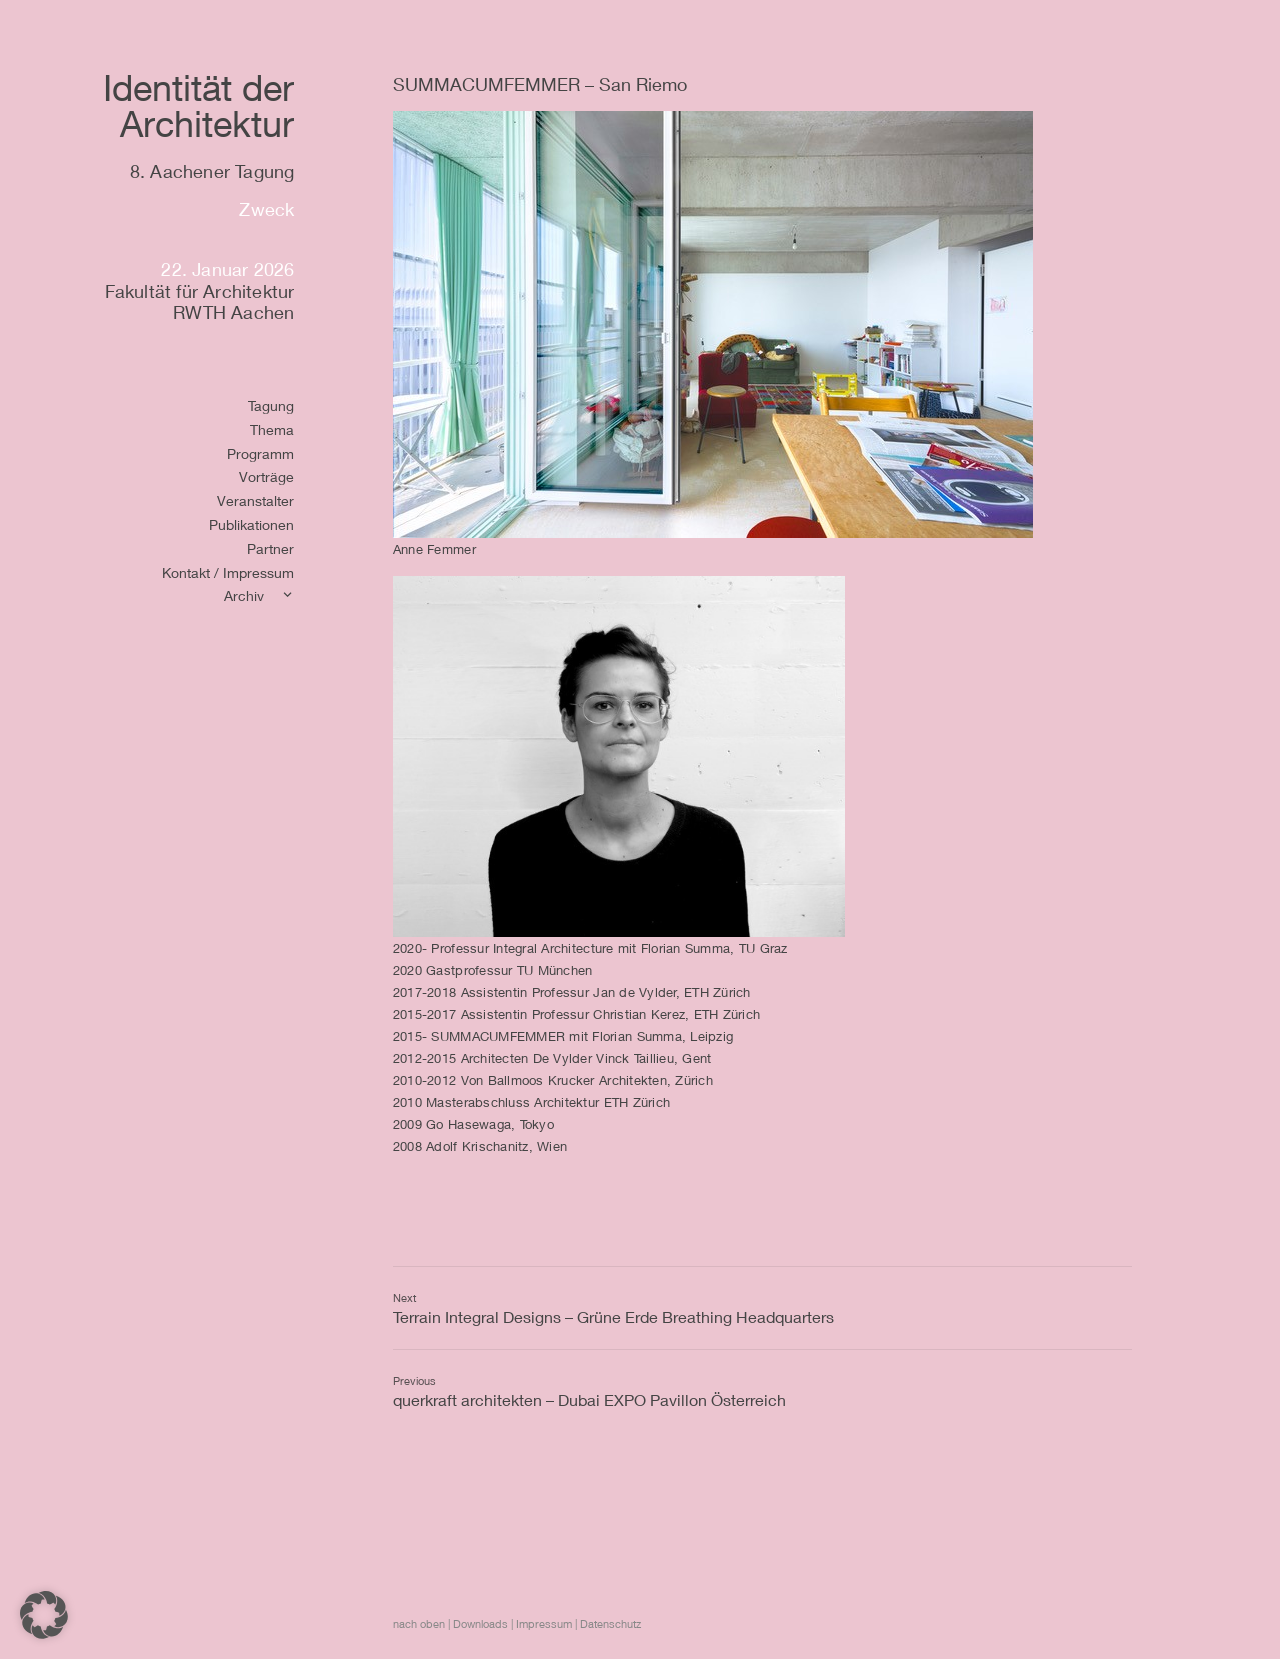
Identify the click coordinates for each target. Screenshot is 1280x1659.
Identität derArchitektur (198, 105)
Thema (272, 429)
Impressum (544, 1623)
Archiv (244, 595)
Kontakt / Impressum (228, 572)
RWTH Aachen (233, 312)
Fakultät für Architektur (200, 291)
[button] (44, 1615)
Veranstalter (255, 500)
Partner (270, 548)
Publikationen (251, 524)
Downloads (480, 1623)
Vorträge (266, 476)
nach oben (419, 1623)
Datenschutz (610, 1623)
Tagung (271, 405)
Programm (260, 453)
